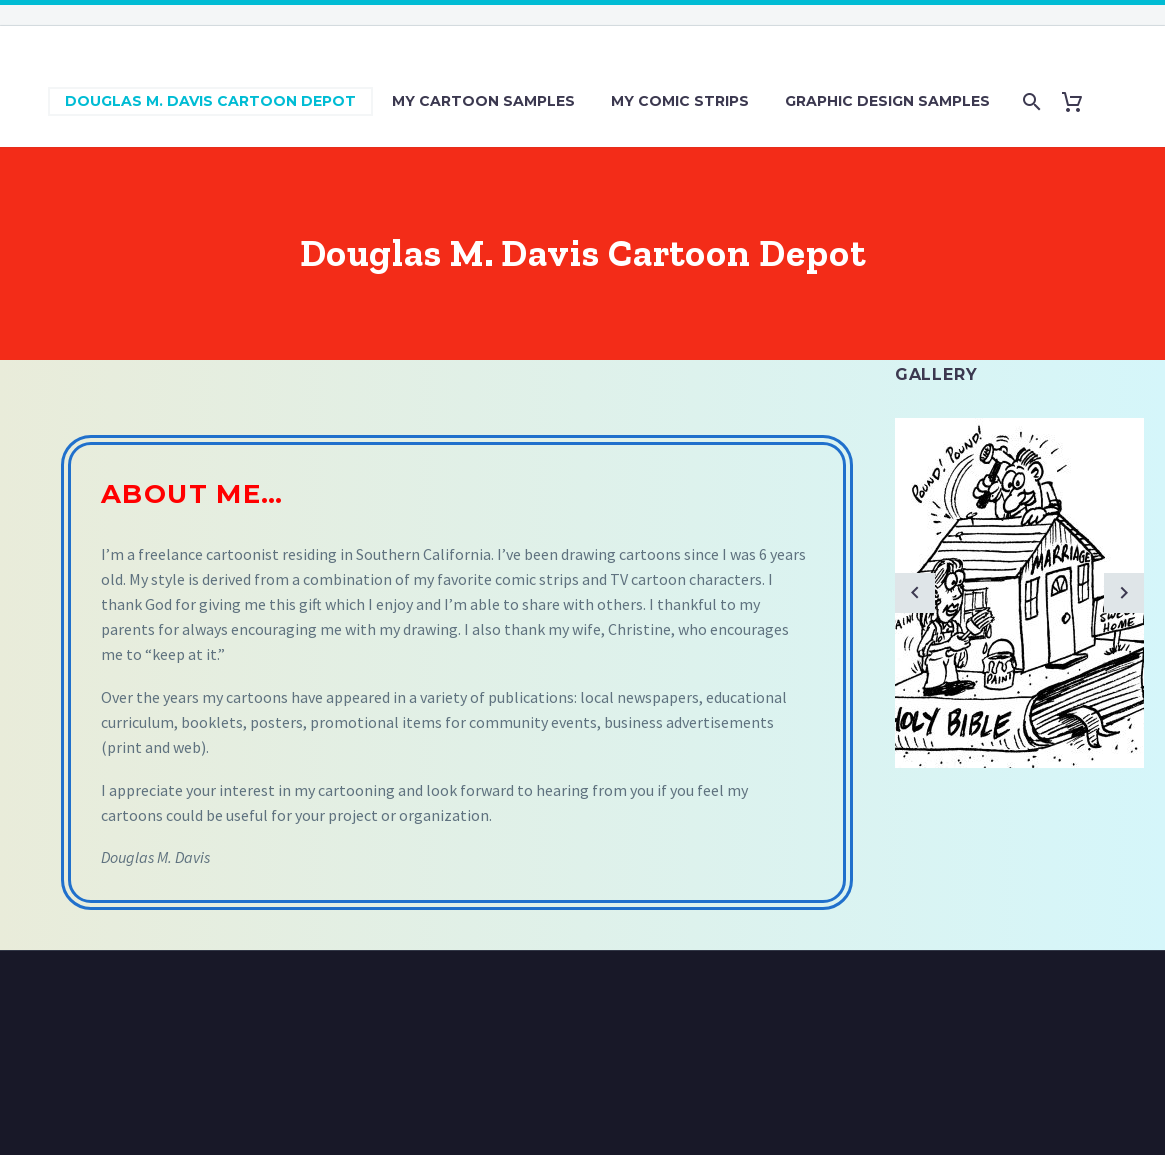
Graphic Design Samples (887, 101)
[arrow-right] (1124, 593)
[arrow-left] (915, 593)
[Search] (1030, 101)
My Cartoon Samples (483, 101)
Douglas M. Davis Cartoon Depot (210, 101)
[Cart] (1080, 101)
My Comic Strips (680, 101)
